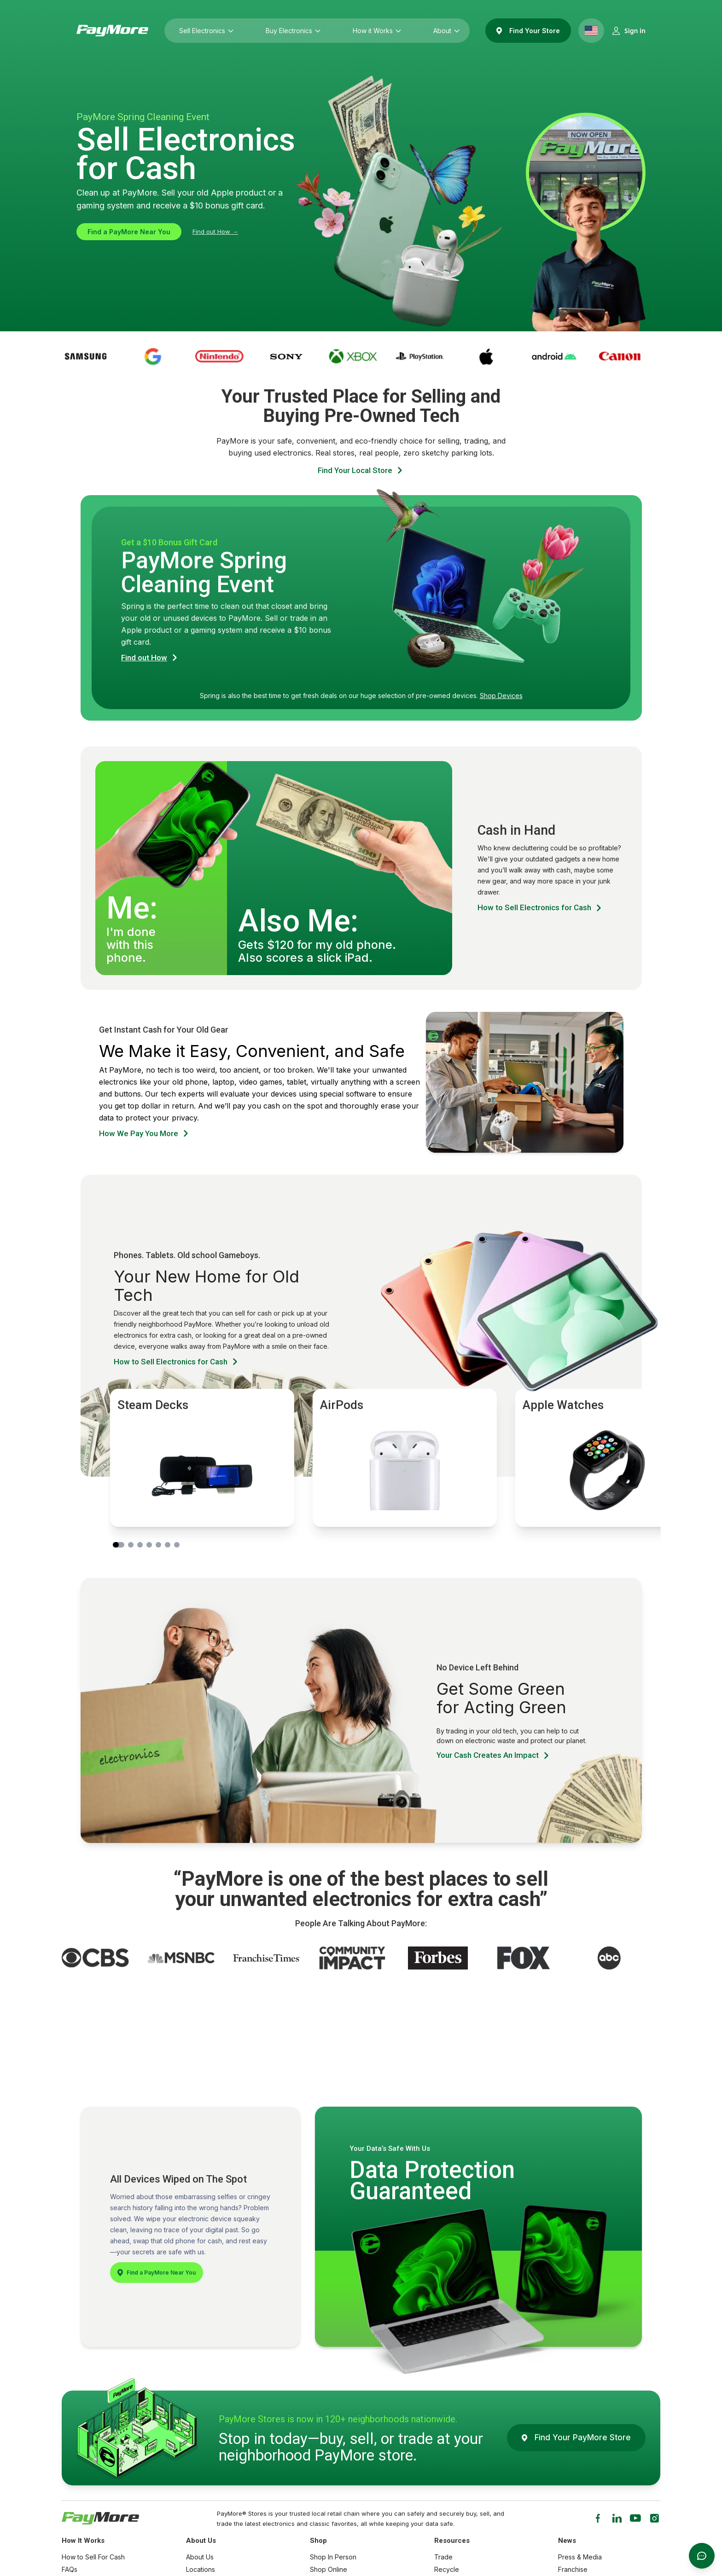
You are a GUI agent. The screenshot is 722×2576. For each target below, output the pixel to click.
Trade (443, 2557)
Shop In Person (333, 2557)
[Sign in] (628, 30)
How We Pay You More (144, 1133)
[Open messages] (702, 2556)
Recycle (446, 2569)
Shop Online (328, 2569)
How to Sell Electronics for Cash (540, 908)
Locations (200, 2569)
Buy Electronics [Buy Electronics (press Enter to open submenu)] (290, 31)
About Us (200, 2557)
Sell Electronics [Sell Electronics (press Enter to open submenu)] (204, 31)
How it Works (374, 31)
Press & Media (580, 2557)
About (444, 31)
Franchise (573, 2569)
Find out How (150, 658)
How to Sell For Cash (93, 2557)
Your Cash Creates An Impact (494, 1755)
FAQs (69, 2569)
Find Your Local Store (361, 470)
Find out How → (215, 231)
